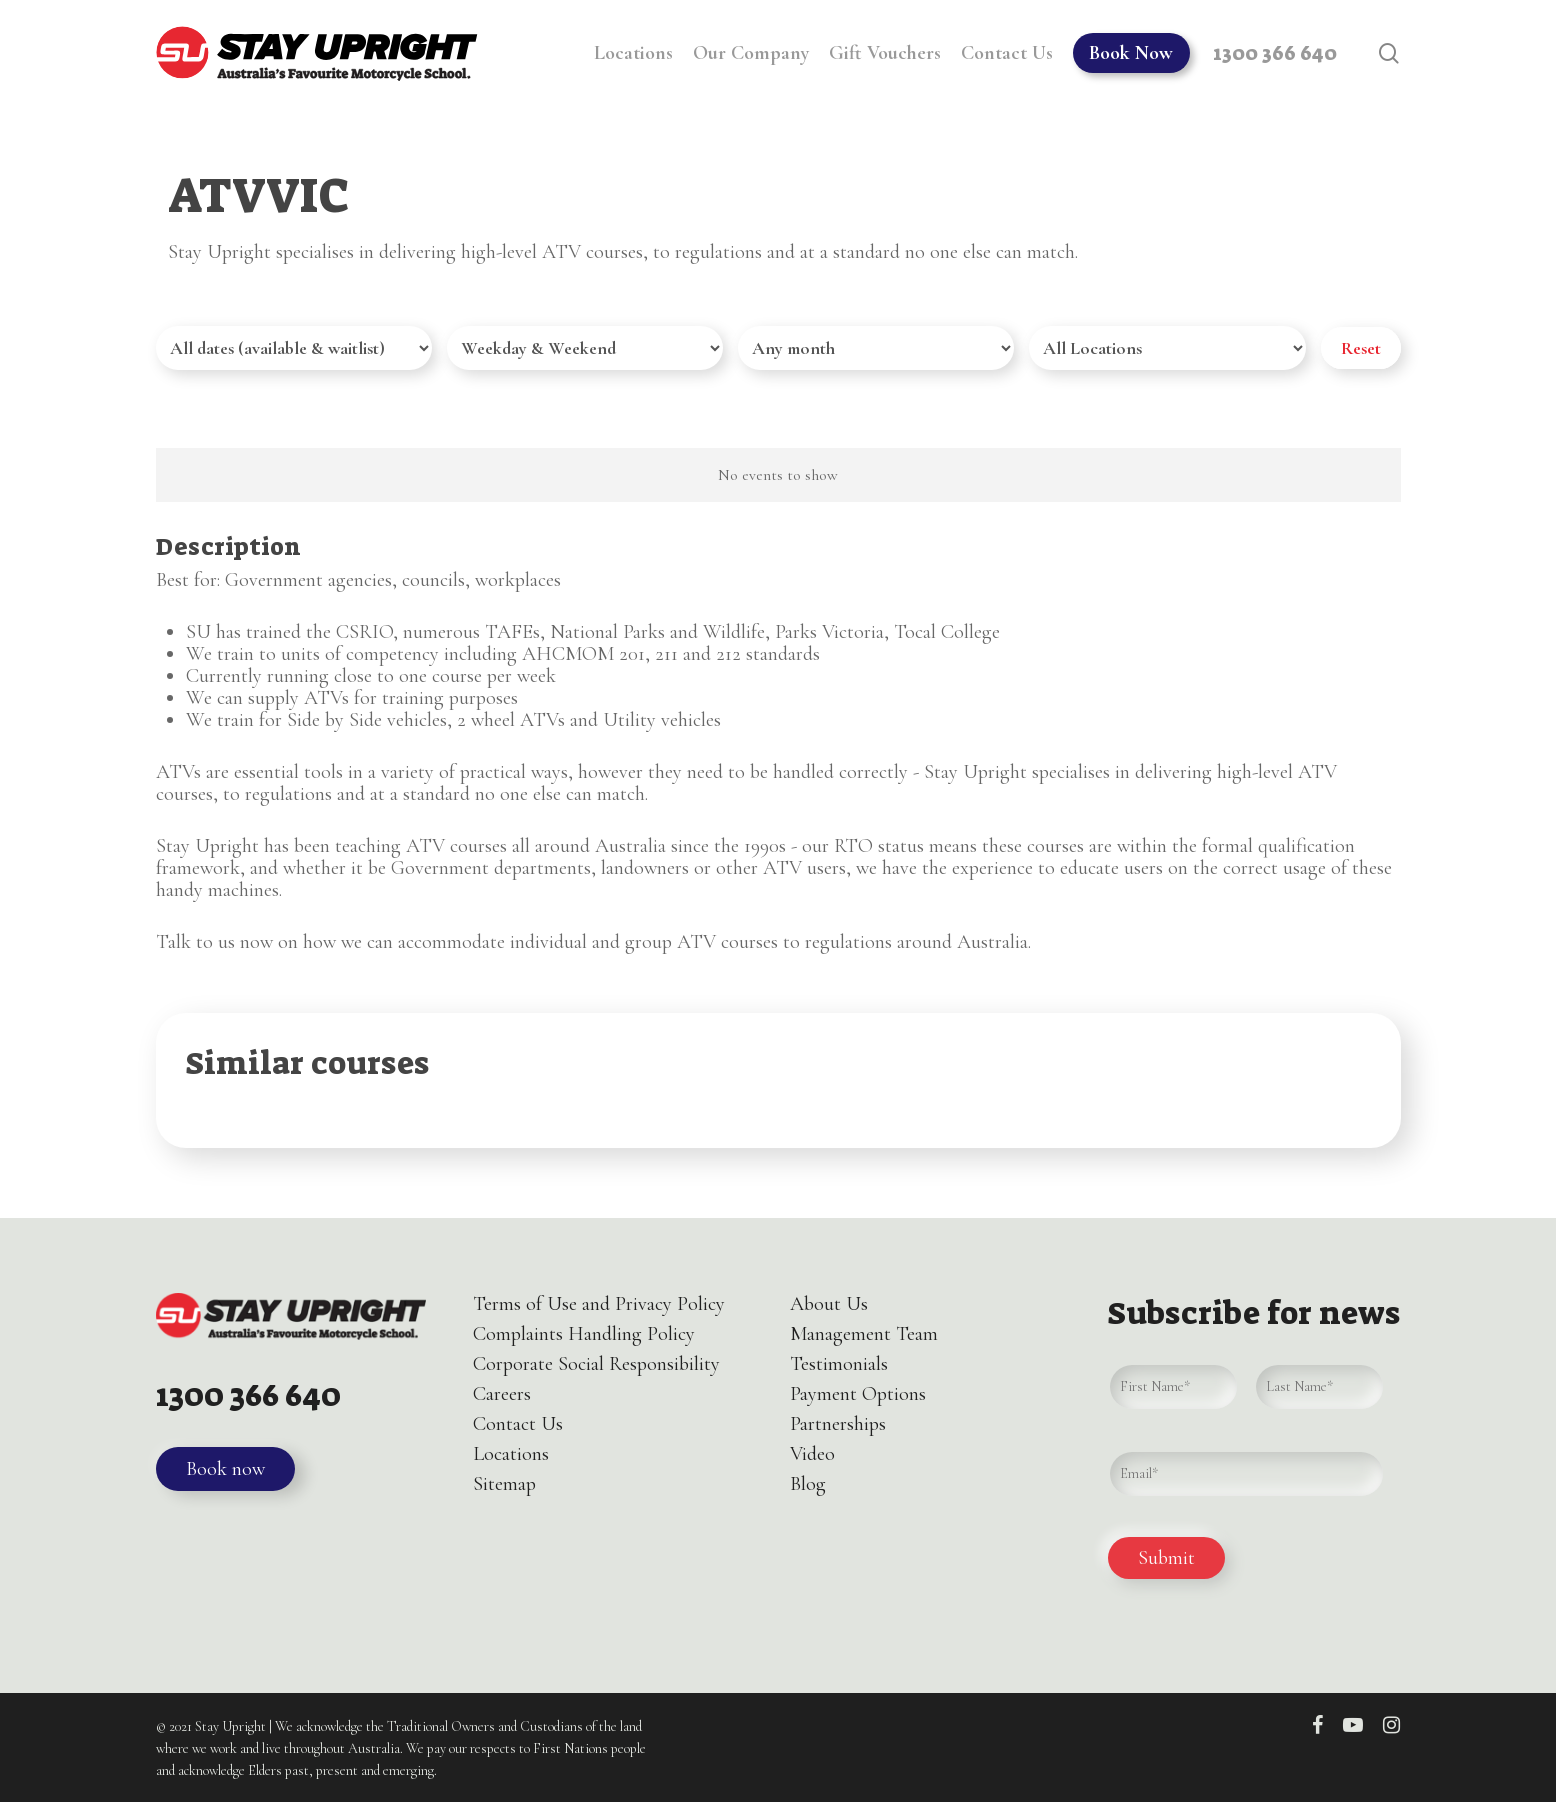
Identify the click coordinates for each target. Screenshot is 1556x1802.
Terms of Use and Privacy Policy (599, 1304)
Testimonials (839, 1364)
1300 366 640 (253, 1395)
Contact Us (518, 1424)
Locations (511, 1454)
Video (812, 1454)
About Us (829, 1304)
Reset (1361, 348)
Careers (502, 1394)
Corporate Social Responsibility (596, 1364)
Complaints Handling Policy (584, 1334)
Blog (808, 1484)
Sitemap (504, 1484)
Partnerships (838, 1424)
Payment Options (858, 1394)
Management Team (864, 1334)
